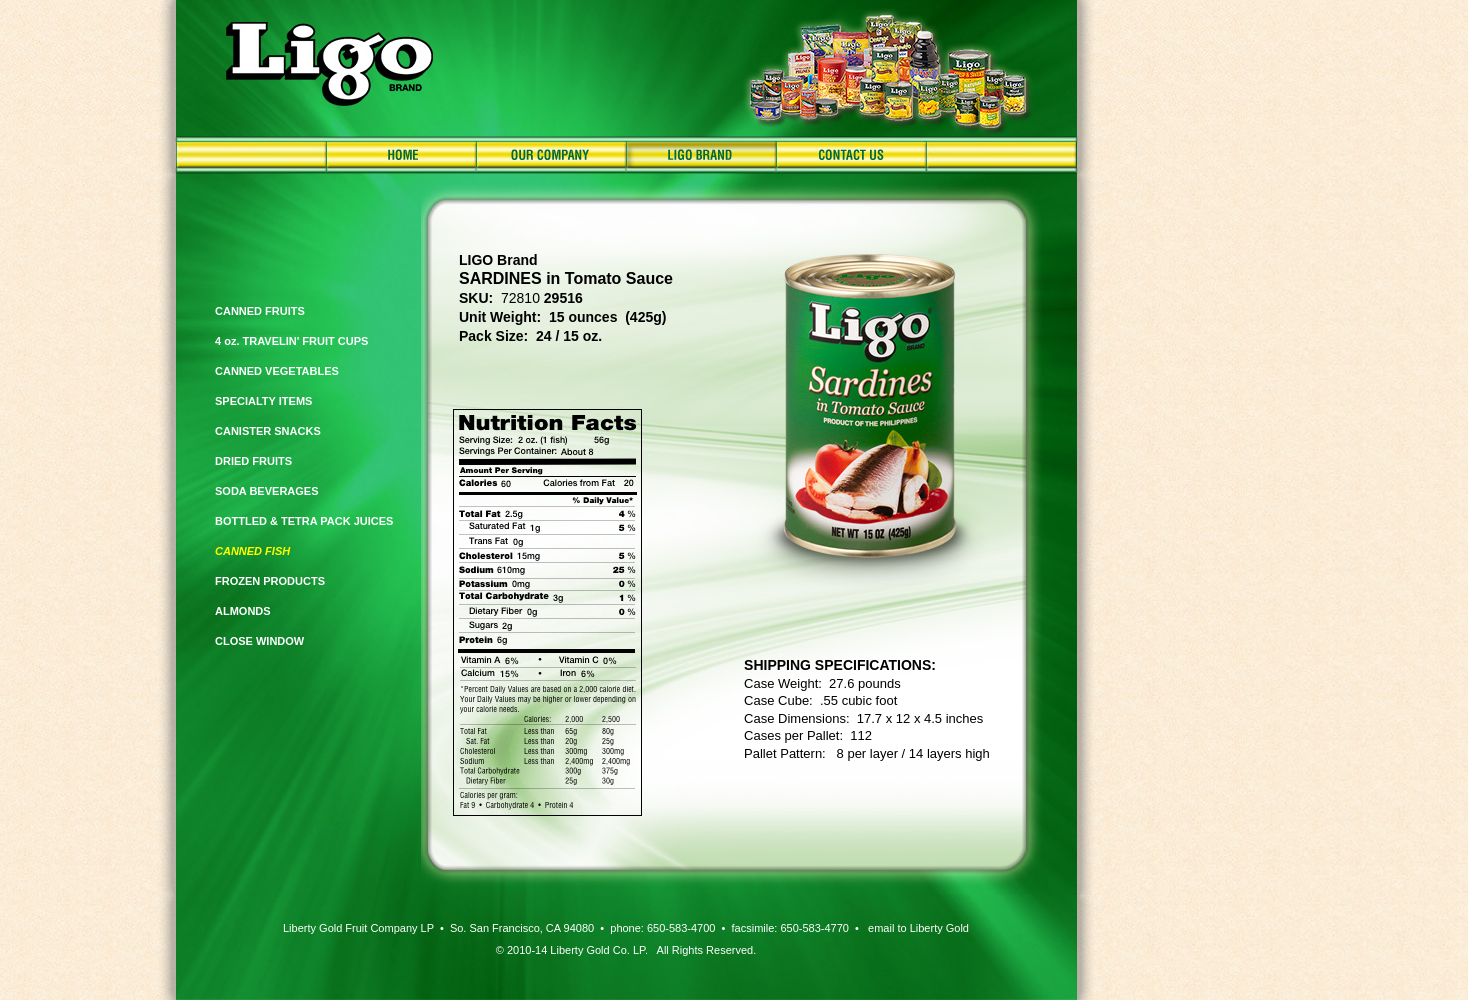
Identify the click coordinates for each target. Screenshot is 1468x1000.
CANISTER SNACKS (268, 431)
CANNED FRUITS (260, 311)
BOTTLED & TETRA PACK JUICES (304, 521)
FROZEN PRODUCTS (270, 581)
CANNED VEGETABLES (277, 371)
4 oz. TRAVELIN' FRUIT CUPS (291, 341)
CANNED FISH (252, 551)
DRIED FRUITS (253, 461)
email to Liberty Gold (918, 928)
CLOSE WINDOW (259, 641)
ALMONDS (243, 611)
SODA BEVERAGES (267, 491)
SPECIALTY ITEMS (263, 401)
